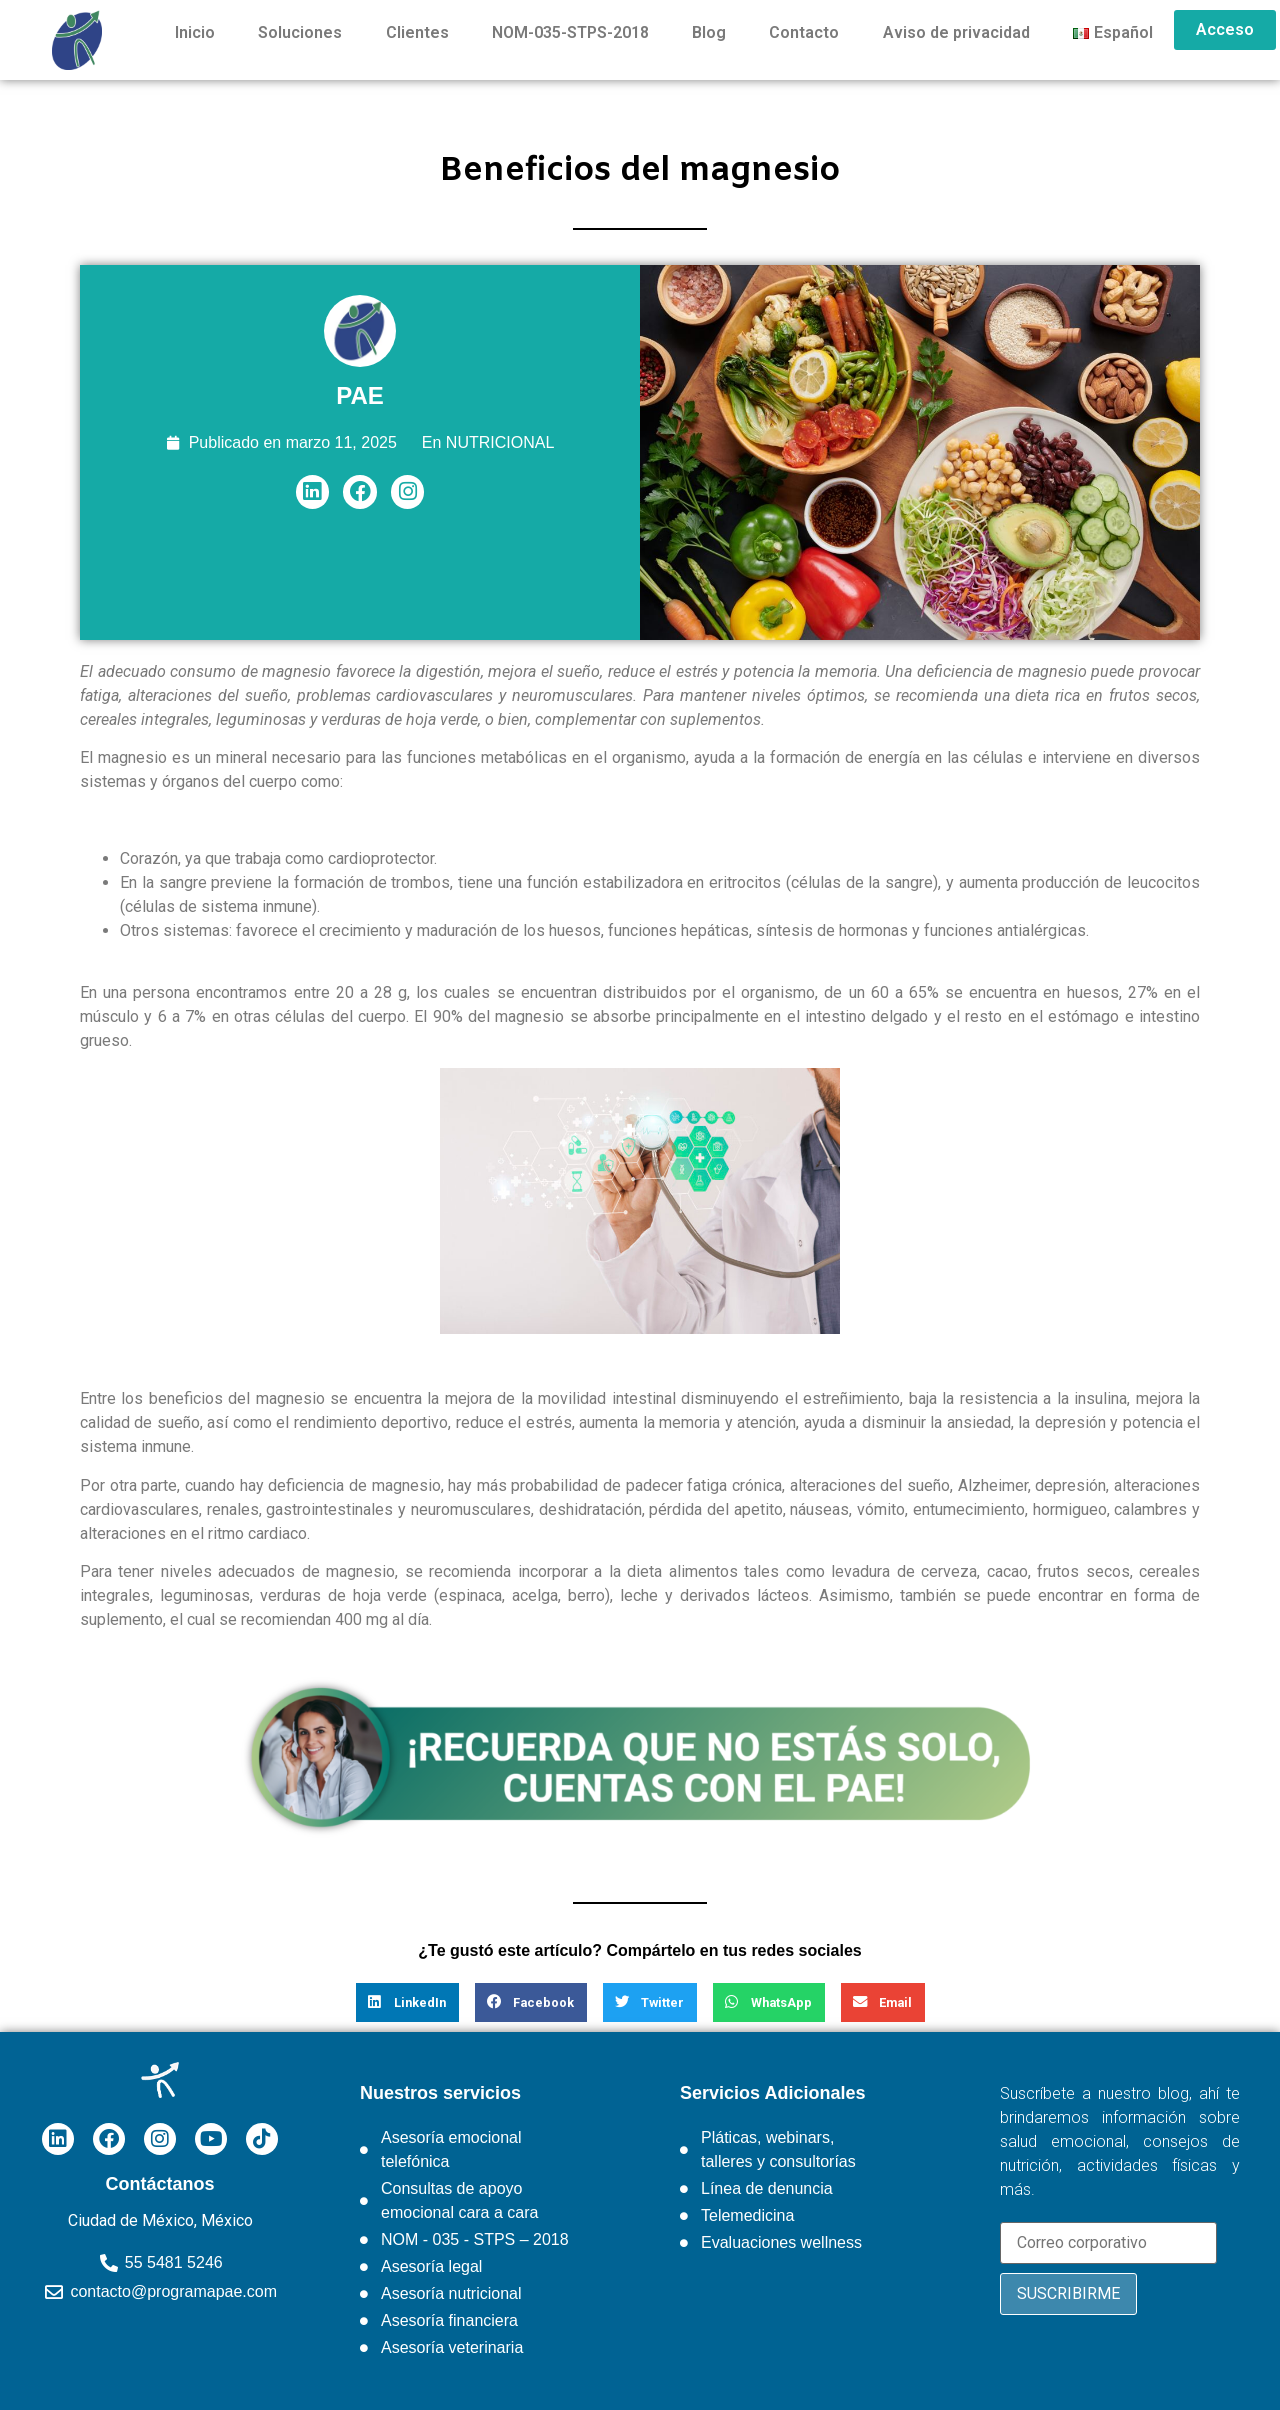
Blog (709, 32)
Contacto (804, 32)
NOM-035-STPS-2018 (570, 32)
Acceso (1225, 29)
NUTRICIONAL (500, 442)
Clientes (417, 32)
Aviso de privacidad (956, 32)
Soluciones (300, 32)
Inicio (195, 32)
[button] (407, 2002)
